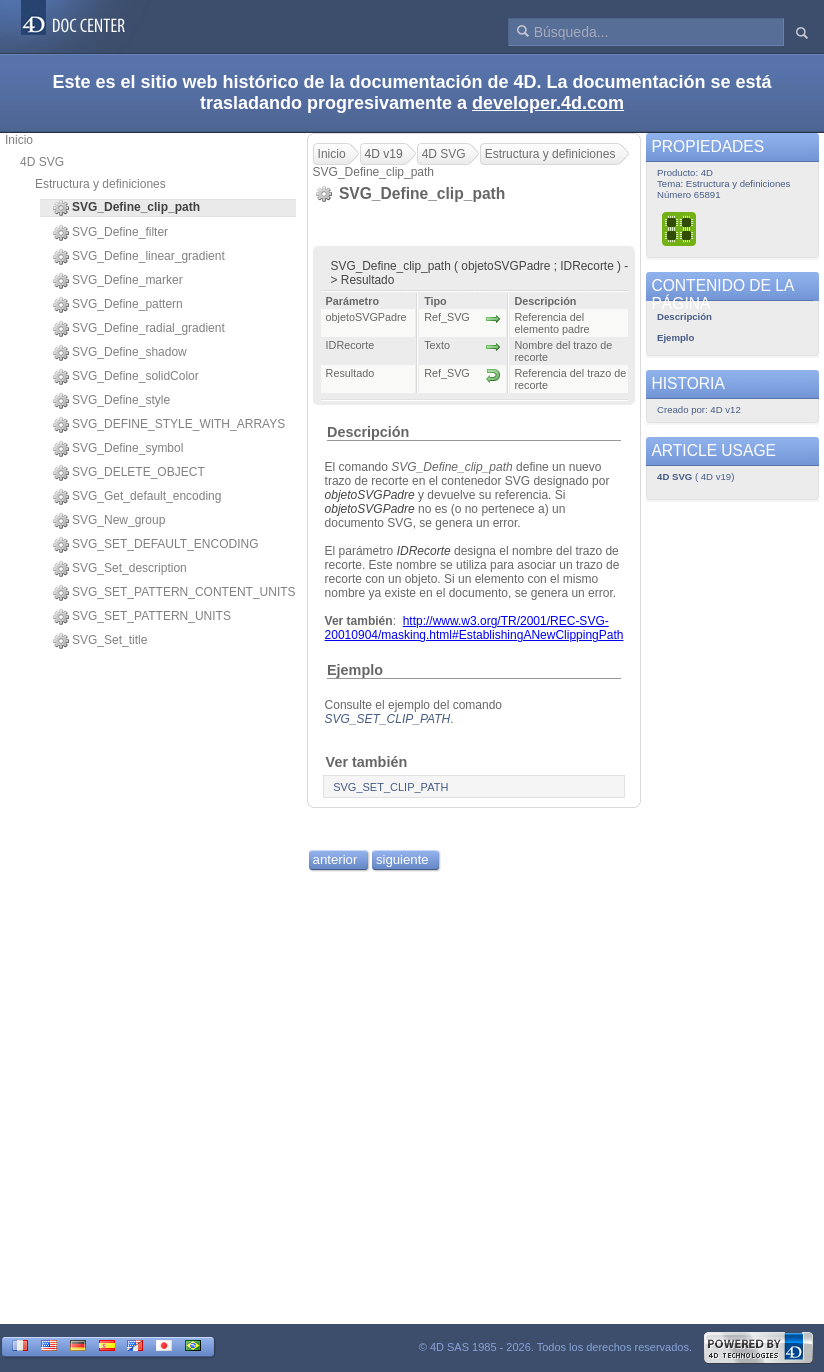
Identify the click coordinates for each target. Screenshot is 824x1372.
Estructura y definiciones (100, 184)
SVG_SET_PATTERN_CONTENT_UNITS (174, 593)
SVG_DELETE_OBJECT (129, 473)
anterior (335, 859)
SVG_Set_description (120, 569)
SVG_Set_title (100, 641)
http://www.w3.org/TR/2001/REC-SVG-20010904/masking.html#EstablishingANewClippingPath (474, 628)
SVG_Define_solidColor (126, 377)
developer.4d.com (548, 103)
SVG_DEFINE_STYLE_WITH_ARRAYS (169, 425)
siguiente (402, 859)
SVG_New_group (109, 521)
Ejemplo (355, 670)
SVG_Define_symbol (118, 449)
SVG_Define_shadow (120, 353)
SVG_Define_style (111, 401)
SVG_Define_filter (110, 233)
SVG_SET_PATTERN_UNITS (142, 617)
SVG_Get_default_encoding (137, 497)
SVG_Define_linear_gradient (139, 257)
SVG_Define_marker (118, 281)
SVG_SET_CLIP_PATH (388, 719)
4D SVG (42, 162)
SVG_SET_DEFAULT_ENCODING (156, 545)
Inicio (19, 140)
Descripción (368, 432)
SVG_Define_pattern (118, 305)
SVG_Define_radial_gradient (139, 329)
